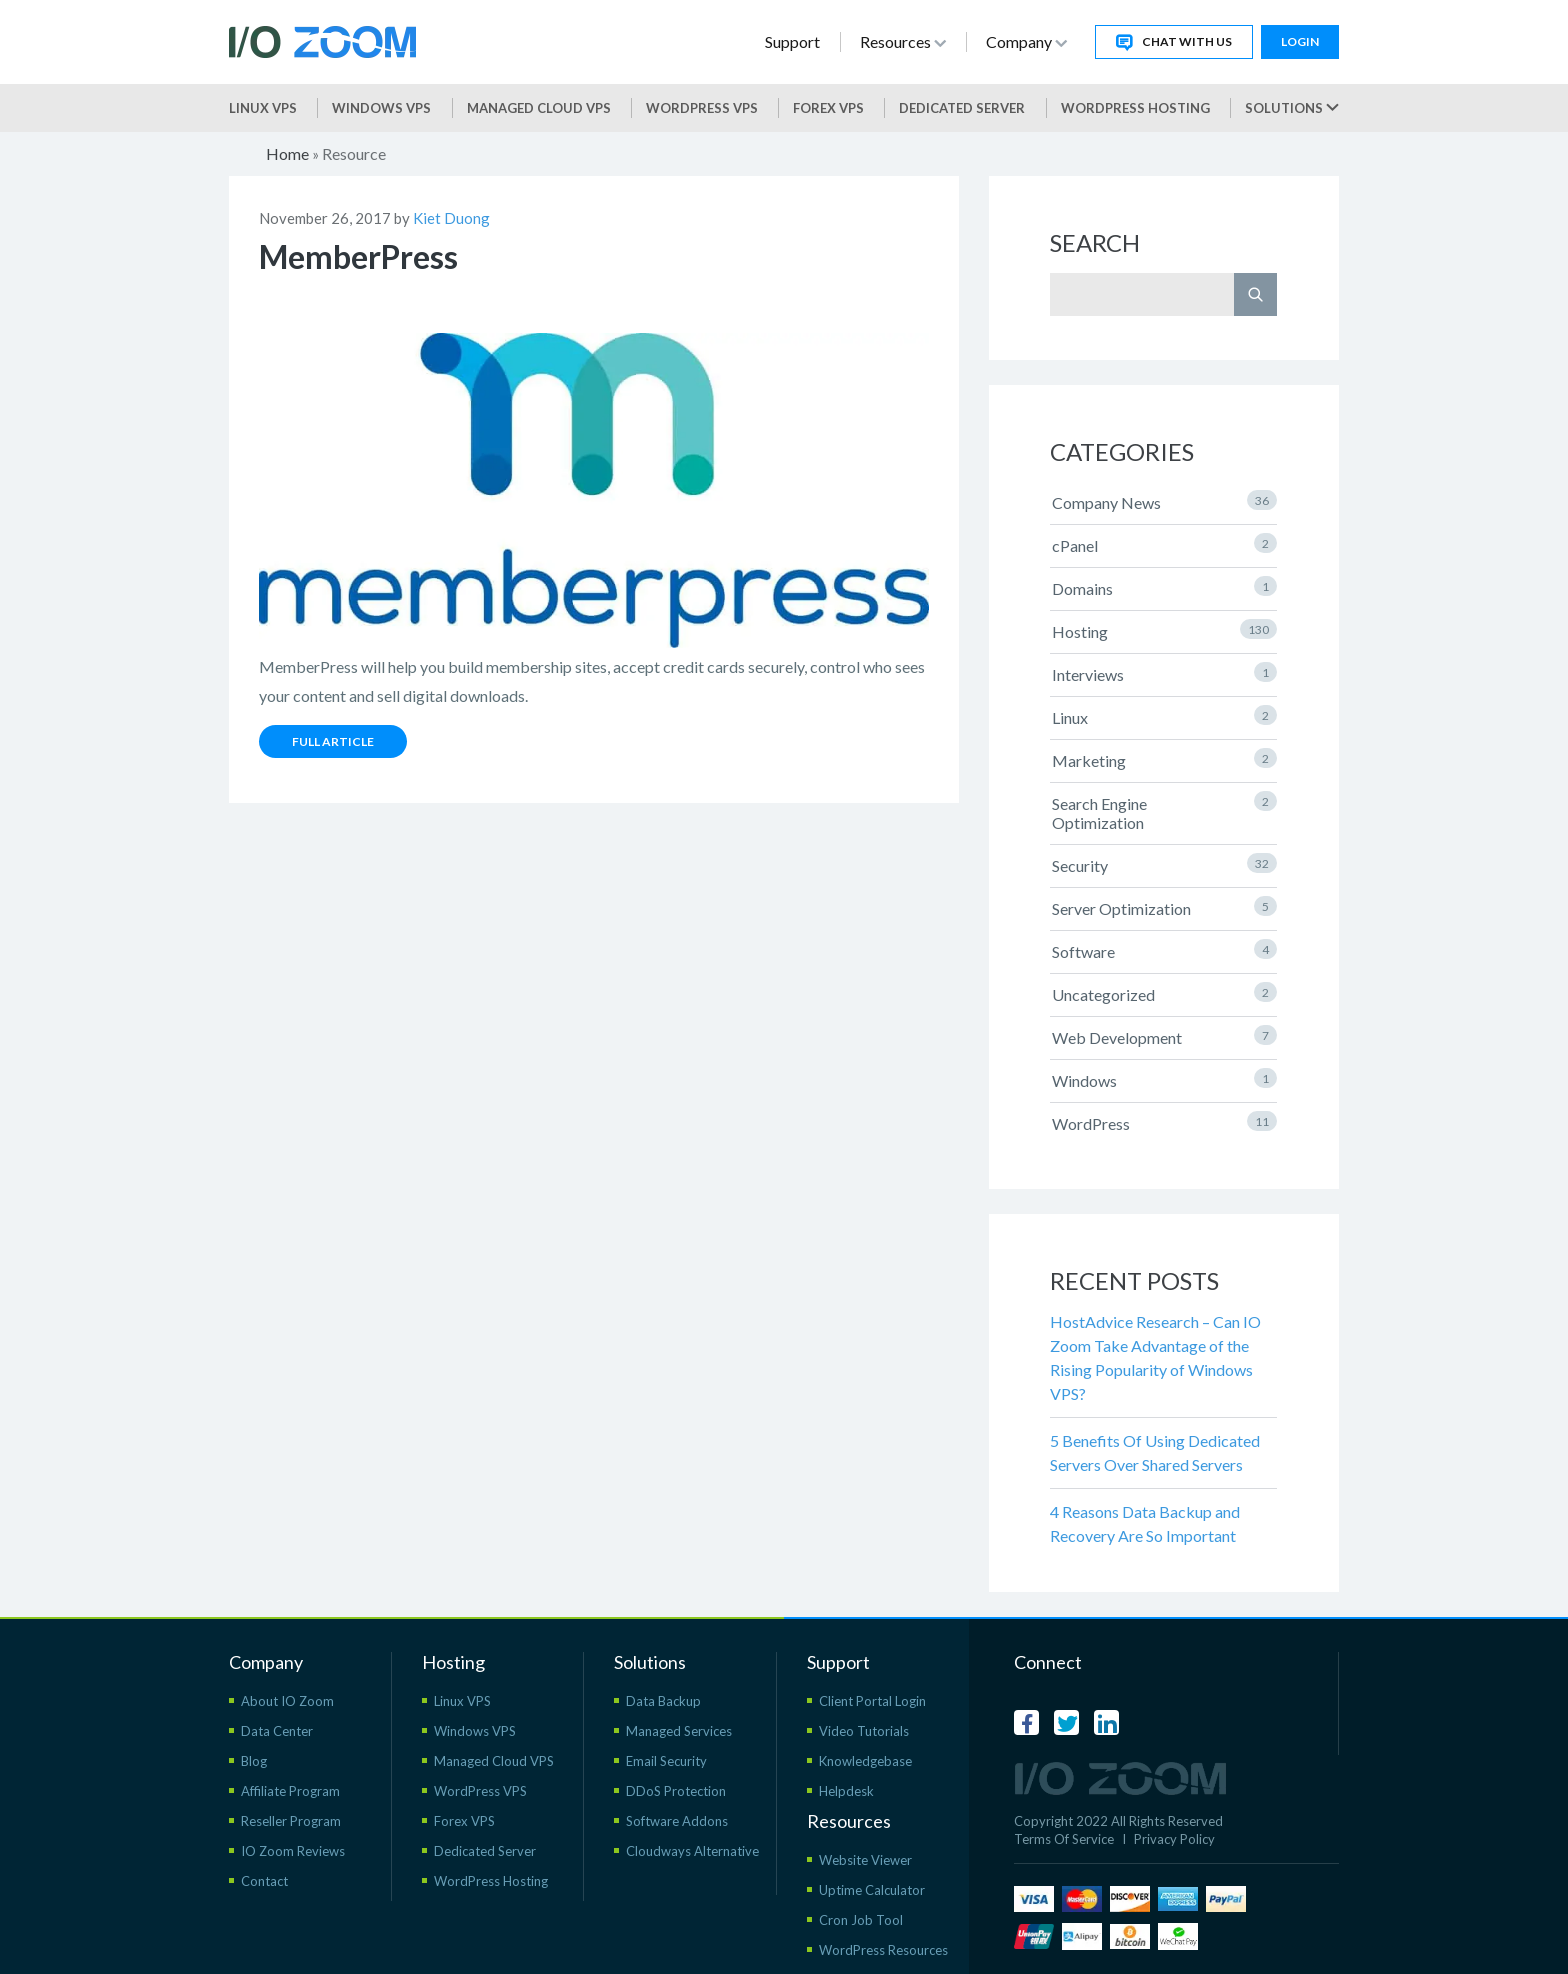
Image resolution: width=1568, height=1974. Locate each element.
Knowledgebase (865, 1761)
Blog (254, 1761)
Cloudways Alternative (692, 1851)
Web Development (1164, 1036)
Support (792, 41)
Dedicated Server (962, 108)
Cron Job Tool (861, 1920)
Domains (1164, 587)
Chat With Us (1174, 42)
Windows (1164, 1079)
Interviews (1164, 673)
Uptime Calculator (872, 1890)
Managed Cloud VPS (539, 108)
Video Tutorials (864, 1731)
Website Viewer (865, 1860)
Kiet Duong (451, 218)
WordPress (1164, 1122)
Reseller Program (291, 1821)
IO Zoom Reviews (293, 1851)
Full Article (333, 741)
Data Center (277, 1731)
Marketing (1164, 759)
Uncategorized (1164, 993)
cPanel (1164, 544)
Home (287, 153)
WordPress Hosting (1135, 108)
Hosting (1164, 630)
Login (1300, 41)
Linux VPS (263, 108)
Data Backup (663, 1701)
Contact (264, 1881)
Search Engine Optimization (1164, 811)
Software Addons (677, 1821)
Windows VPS (381, 108)
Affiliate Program (290, 1791)
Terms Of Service (1064, 1839)
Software (1164, 950)
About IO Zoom (287, 1701)
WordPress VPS (480, 1791)
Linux (1164, 716)
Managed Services (679, 1731)
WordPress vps (702, 108)
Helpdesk (846, 1791)
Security (1164, 864)
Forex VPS (828, 108)
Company (1026, 41)
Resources (903, 41)
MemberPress (358, 256)
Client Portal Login (872, 1701)
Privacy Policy (1174, 1839)
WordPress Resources (883, 1950)
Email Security (666, 1761)
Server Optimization (1164, 907)
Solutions (1292, 108)
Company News (1164, 501)
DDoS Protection (676, 1791)
